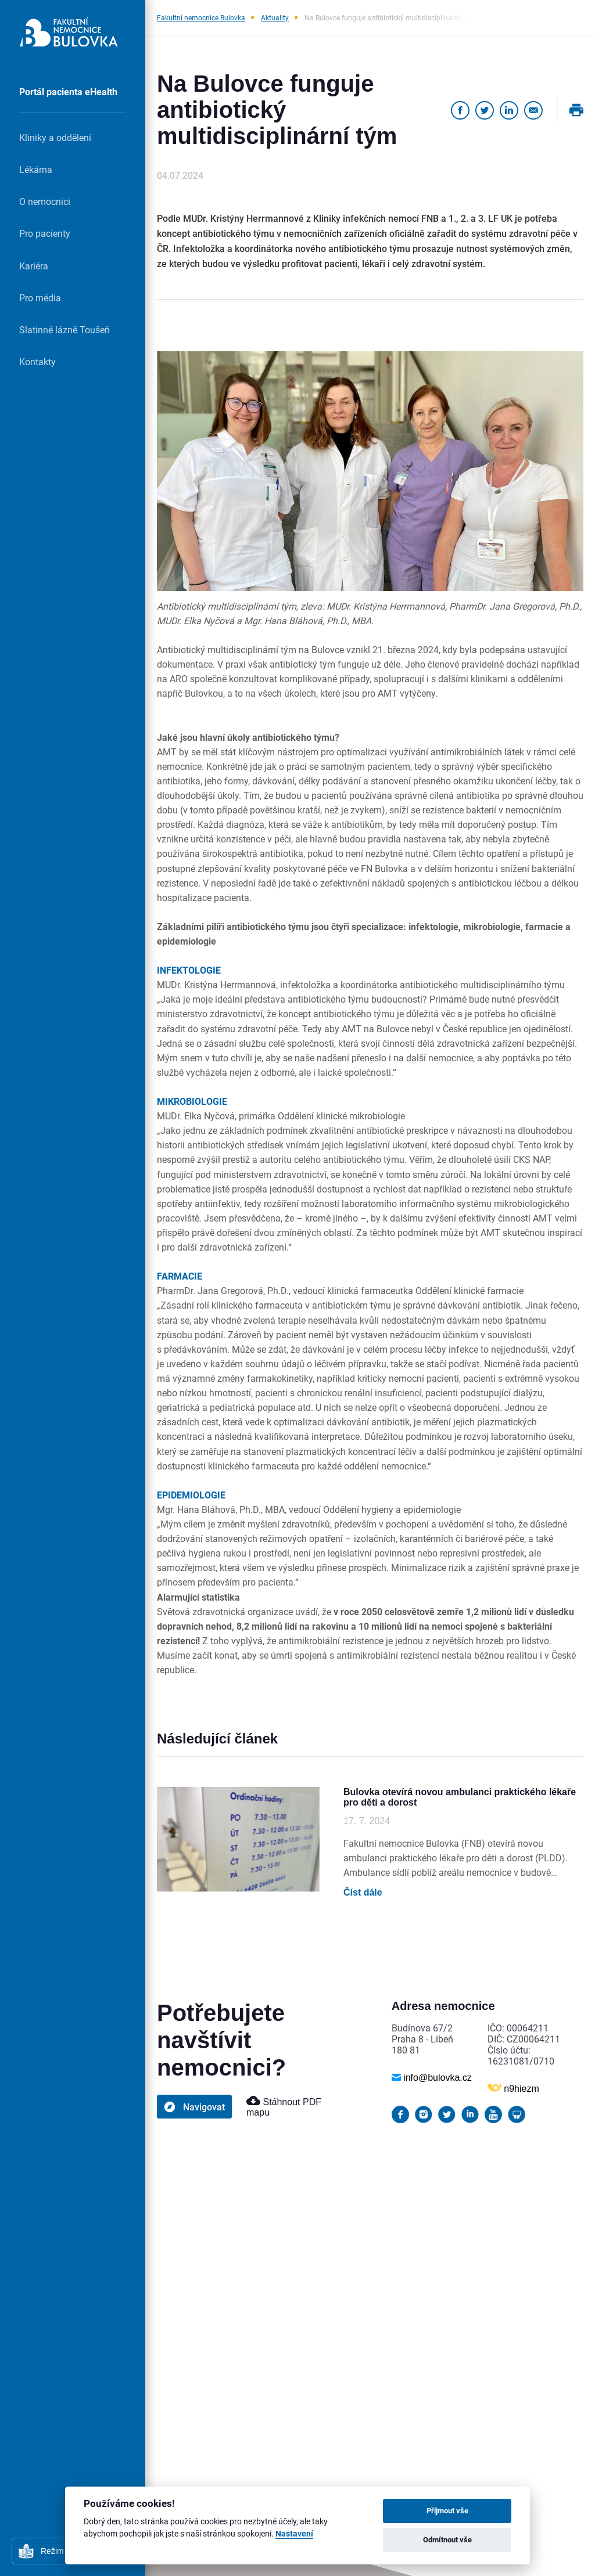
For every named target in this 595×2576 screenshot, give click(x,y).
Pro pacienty (44, 233)
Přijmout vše (447, 2510)
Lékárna (35, 169)
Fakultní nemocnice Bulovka (201, 17)
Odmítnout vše (447, 2539)
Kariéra (33, 266)
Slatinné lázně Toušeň (64, 329)
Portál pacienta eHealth (68, 91)
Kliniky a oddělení (55, 137)
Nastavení (294, 2534)
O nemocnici (44, 201)
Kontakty (37, 361)
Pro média (40, 297)
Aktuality (275, 17)
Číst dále (362, 1892)
